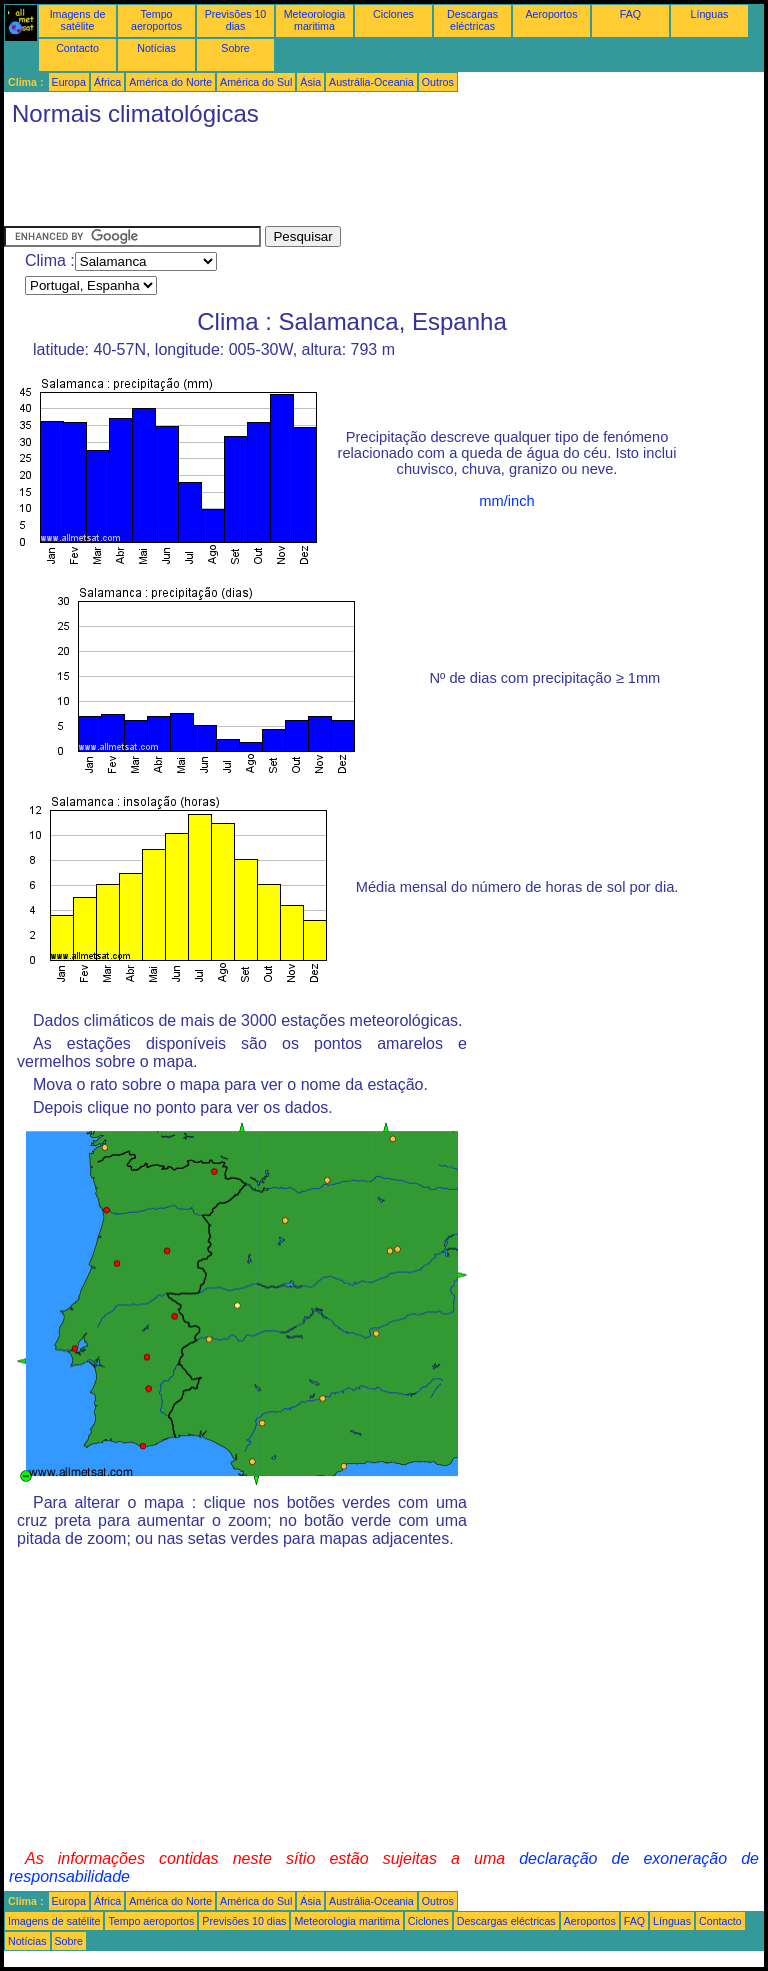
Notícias (156, 48)
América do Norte (170, 82)
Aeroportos (551, 14)
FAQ (630, 14)
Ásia (310, 82)
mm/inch (506, 501)
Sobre (235, 48)
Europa (69, 82)
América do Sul (256, 82)
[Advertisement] (368, 181)
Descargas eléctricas (472, 20)
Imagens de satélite (78, 20)
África (107, 82)
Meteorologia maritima (315, 20)
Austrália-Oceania (371, 82)
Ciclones (393, 14)
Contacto (77, 48)
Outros (438, 82)
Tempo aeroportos (156, 20)
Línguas (710, 14)
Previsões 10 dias (236, 20)
